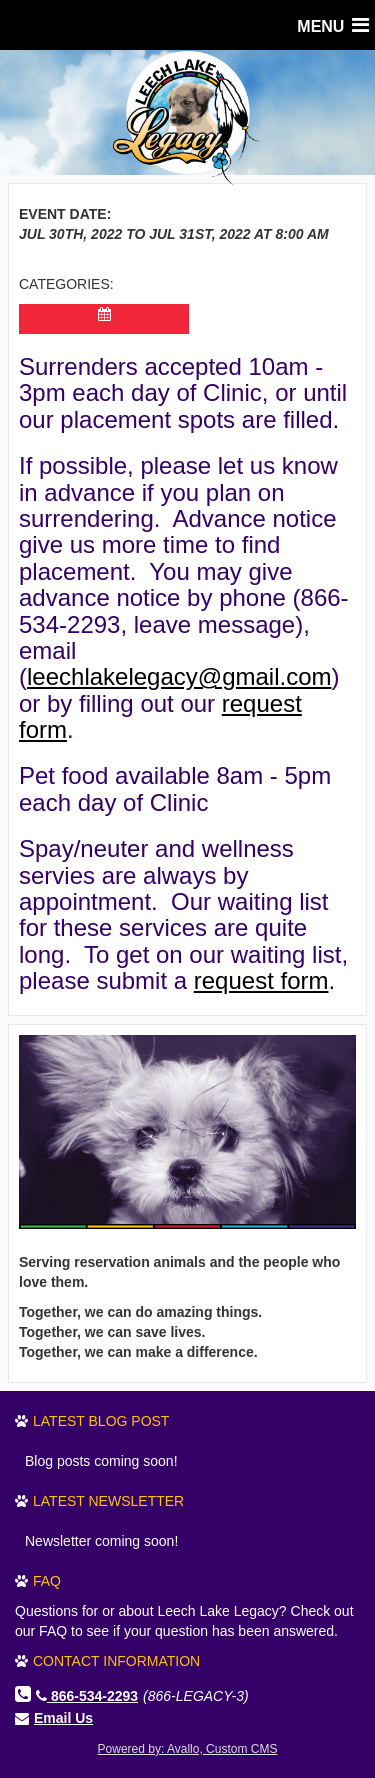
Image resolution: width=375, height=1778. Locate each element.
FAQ (47, 1581)
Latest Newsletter (108, 1501)
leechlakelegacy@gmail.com (179, 676)
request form (261, 980)
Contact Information (116, 1661)
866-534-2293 (87, 1696)
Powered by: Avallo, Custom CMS (188, 1749)
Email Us (63, 1718)
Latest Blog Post (101, 1421)
